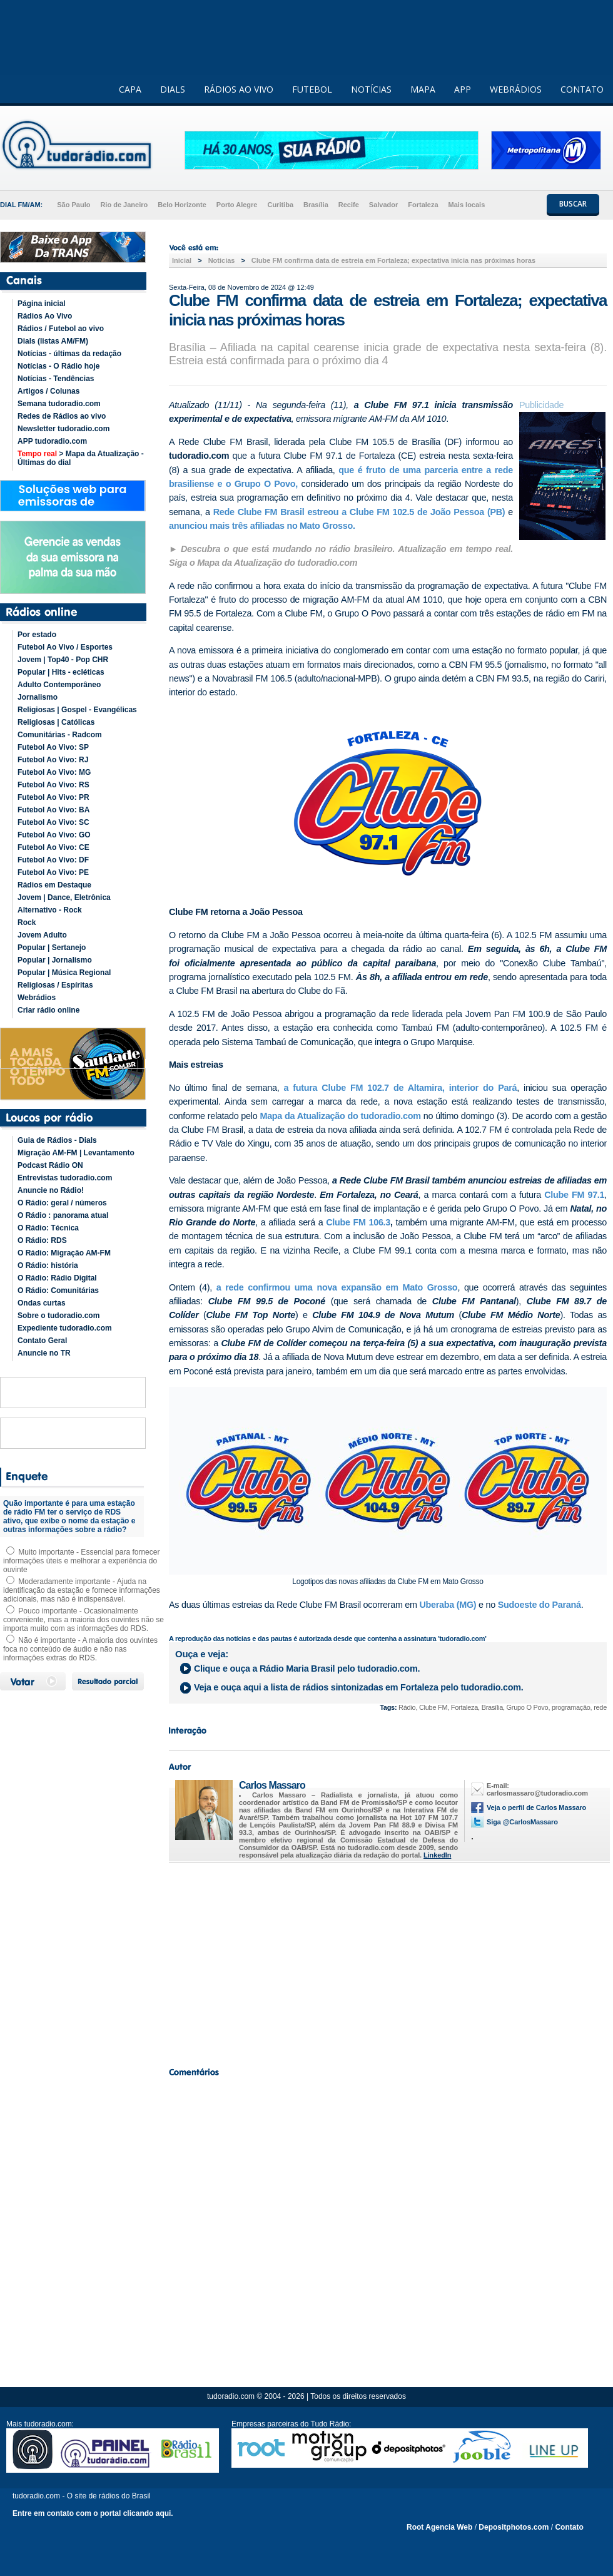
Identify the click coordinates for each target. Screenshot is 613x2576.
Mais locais (466, 204)
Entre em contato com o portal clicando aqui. (93, 2513)
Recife (348, 204)
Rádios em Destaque (54, 885)
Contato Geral (42, 1340)
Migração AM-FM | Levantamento (76, 1152)
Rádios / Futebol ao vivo (61, 328)
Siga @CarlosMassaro (522, 1822)
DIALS (172, 89)
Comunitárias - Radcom (60, 734)
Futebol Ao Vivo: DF (53, 860)
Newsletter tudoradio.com (63, 428)
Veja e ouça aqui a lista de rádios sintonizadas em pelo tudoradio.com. (358, 1687)
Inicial (181, 260)
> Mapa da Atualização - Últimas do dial (81, 458)
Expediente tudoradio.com (65, 1328)
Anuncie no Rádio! (51, 1190)
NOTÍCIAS (371, 89)
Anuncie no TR (44, 1353)
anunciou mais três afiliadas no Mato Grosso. (262, 526)
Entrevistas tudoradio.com (65, 1177)
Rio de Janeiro (124, 204)
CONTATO (582, 89)
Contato (569, 2527)
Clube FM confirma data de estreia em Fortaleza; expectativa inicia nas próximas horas (393, 260)
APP (462, 89)
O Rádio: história (48, 1265)
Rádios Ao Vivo (45, 316)
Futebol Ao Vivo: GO (54, 835)
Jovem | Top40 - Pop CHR (63, 659)
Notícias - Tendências (56, 378)
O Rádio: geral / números (62, 1203)
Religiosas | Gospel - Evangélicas (77, 709)
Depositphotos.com (514, 2527)
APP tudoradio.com (52, 441)
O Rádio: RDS (42, 1240)
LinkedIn (437, 1855)
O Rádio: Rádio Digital (57, 1278)
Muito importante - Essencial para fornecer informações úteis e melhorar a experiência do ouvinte (81, 1561)
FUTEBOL (312, 89)
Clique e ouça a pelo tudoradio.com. (307, 1669)
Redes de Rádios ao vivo (62, 416)
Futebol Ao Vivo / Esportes (65, 647)
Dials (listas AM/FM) (53, 341)
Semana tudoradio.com (59, 403)
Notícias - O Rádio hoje (58, 366)
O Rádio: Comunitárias (58, 1290)
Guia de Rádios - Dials (57, 1140)
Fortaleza (423, 204)
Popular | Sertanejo (52, 947)
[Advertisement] (387, 1961)
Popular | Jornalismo (55, 960)
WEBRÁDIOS (516, 89)
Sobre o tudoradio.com (58, 1315)
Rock (27, 922)
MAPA (422, 89)
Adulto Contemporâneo (59, 684)
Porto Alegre (237, 204)
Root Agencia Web (439, 2527)
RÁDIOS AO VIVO (238, 89)
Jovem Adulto (42, 935)
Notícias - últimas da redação (69, 353)
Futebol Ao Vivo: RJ (53, 759)
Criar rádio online (48, 1010)
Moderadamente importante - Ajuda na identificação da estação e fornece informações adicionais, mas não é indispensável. (81, 1590)
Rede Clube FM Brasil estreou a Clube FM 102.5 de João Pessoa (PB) (361, 512)
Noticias (221, 260)
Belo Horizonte (182, 204)
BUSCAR (573, 203)
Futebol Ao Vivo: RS (53, 784)
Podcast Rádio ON (50, 1165)
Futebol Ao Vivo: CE (53, 847)
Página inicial (42, 303)
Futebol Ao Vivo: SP (53, 747)
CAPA (130, 89)
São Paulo (73, 204)
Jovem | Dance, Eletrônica (64, 897)
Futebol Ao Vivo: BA (53, 809)
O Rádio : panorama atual (63, 1215)
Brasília (315, 204)
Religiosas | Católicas (56, 722)
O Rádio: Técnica (48, 1228)
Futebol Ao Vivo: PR (53, 797)
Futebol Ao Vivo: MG (54, 772)
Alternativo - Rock (50, 910)
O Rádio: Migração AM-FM (64, 1253)
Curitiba (280, 204)
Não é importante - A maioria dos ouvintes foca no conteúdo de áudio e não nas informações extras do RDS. (80, 1649)
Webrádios (37, 997)
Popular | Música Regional (64, 972)
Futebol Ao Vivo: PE (53, 872)
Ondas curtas (42, 1303)
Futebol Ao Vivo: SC (53, 822)
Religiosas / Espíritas (55, 985)
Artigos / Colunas (48, 391)
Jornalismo (38, 697)
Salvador (383, 204)
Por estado (37, 634)
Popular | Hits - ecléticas (61, 672)
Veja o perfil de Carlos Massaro (536, 1807)
